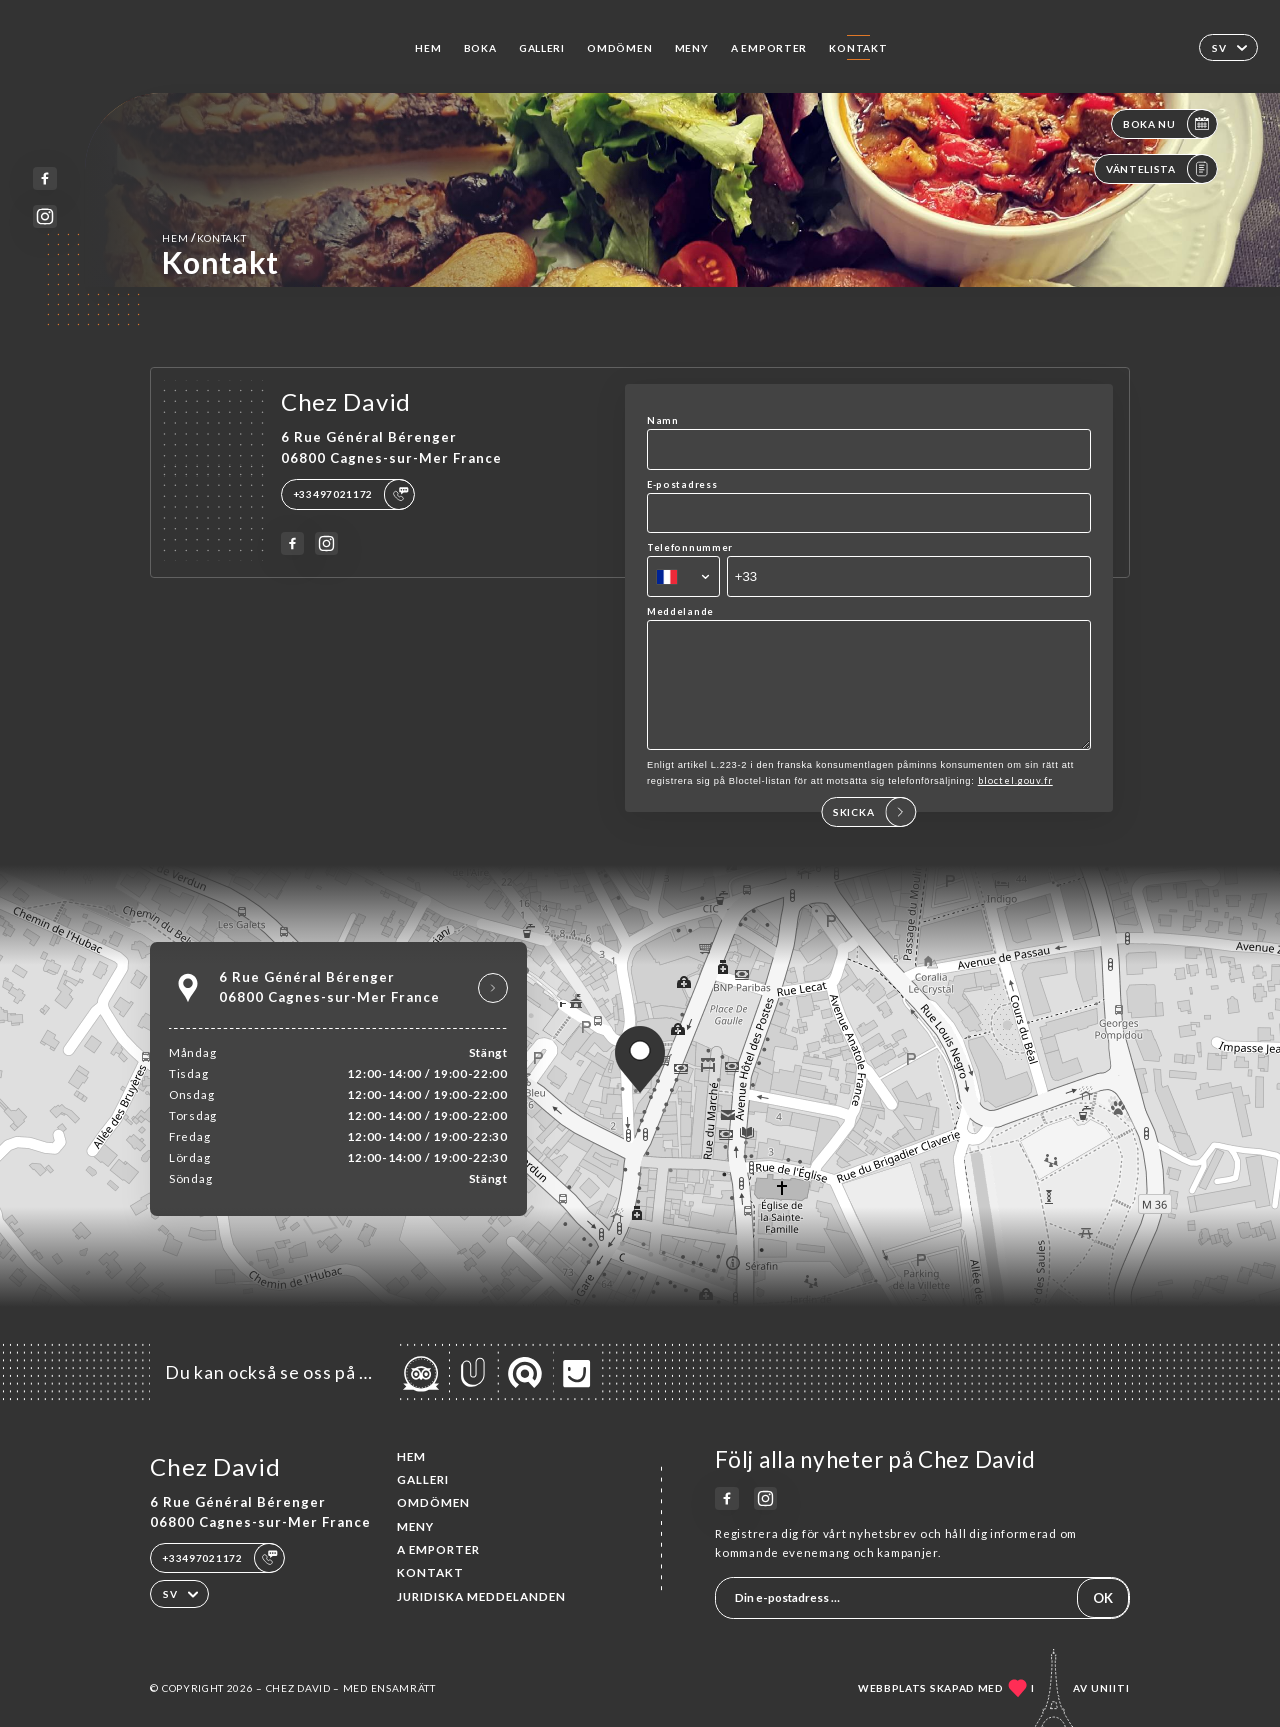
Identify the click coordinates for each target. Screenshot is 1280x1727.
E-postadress (682, 484)
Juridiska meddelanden (481, 1596)
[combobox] (683, 576)
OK (1103, 1598)
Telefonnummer (690, 547)
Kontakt (858, 48)
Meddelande (680, 611)
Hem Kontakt (204, 237)
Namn (663, 420)
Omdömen (619, 48)
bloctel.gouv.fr (1015, 801)
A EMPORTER (769, 48)
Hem (428, 48)
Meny (692, 48)
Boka (480, 48)
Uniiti (1110, 1688)
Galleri (542, 48)
